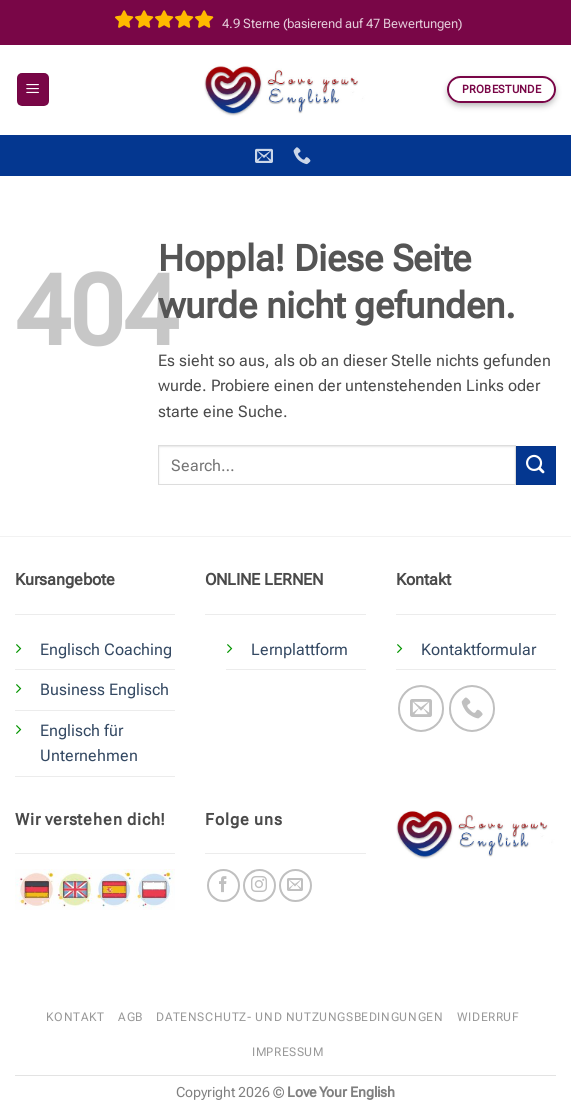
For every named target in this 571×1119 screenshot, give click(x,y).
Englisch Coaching (106, 649)
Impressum (288, 1052)
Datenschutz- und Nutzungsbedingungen (299, 1017)
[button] (33, 89)
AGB (130, 1017)
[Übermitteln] (536, 465)
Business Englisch (104, 689)
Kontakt (75, 1017)
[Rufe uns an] (472, 708)
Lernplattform (299, 649)
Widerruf (488, 1017)
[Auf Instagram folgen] (259, 885)
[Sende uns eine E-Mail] (421, 708)
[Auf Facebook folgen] (223, 885)
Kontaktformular (478, 649)
